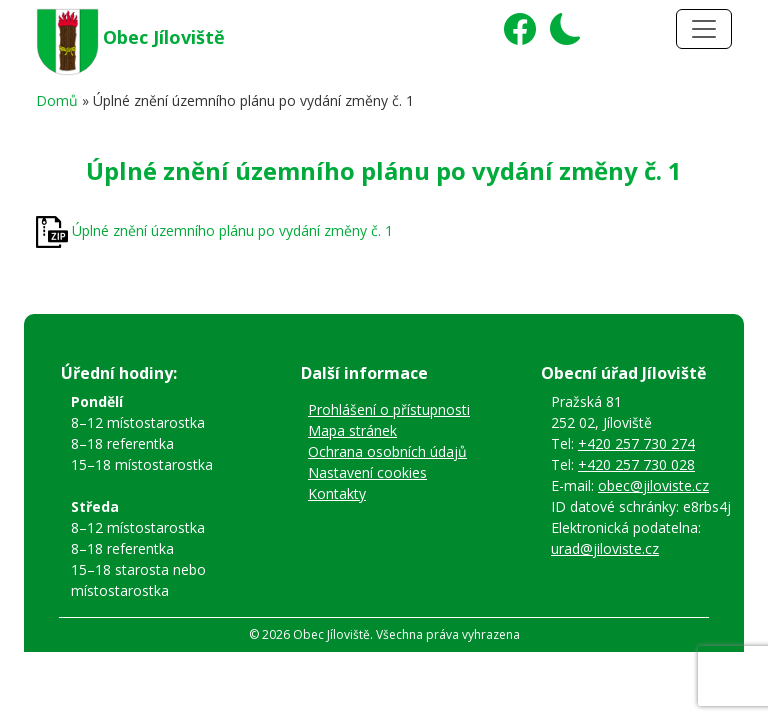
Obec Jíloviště (164, 37)
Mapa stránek (352, 430)
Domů (57, 100)
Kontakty (337, 493)
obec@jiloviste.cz (653, 485)
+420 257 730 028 (636, 464)
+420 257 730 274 (636, 443)
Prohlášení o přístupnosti (389, 409)
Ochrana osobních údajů (387, 451)
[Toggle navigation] (704, 29)
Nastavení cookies (367, 472)
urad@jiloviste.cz (605, 548)
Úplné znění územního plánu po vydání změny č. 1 (232, 230)
